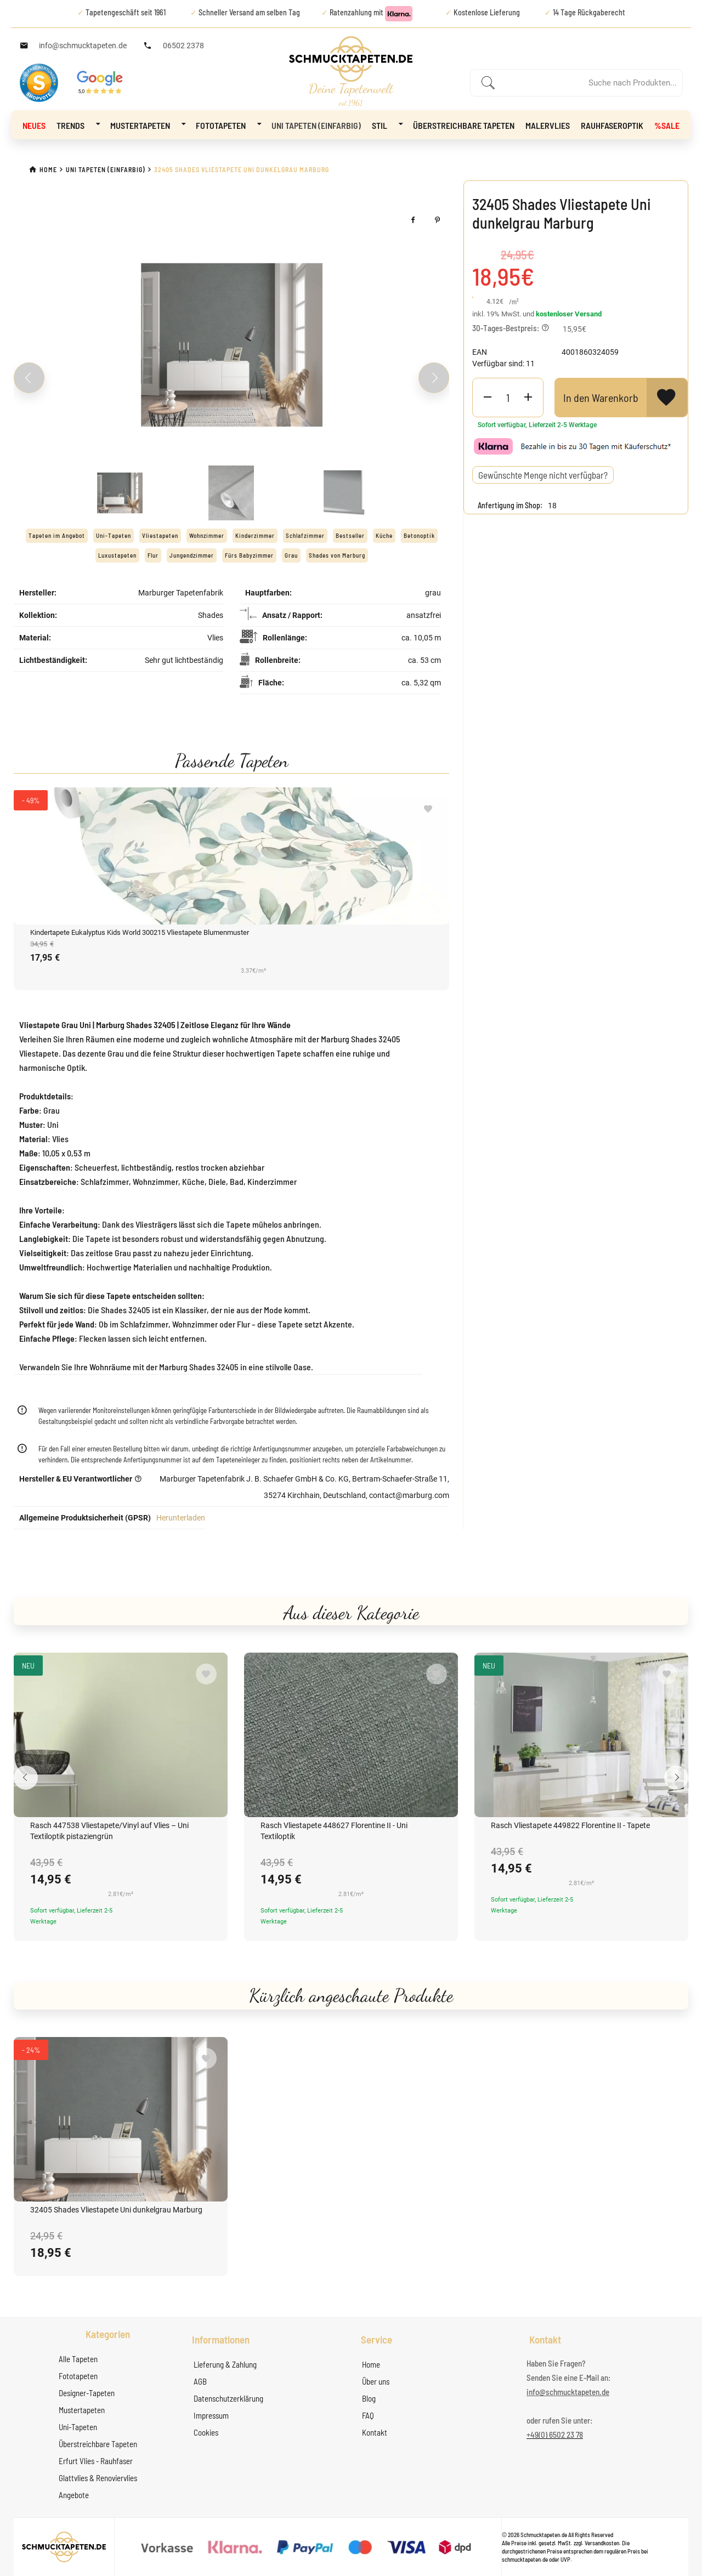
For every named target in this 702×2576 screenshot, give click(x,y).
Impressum (211, 2415)
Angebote (74, 2495)
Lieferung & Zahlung (225, 2364)
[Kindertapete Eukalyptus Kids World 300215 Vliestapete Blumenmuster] (231, 855)
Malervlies (547, 125)
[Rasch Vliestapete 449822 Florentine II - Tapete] (581, 1735)
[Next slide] (433, 377)
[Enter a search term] (588, 82)
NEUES (34, 125)
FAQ (368, 2415)
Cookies (206, 2432)
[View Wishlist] (667, 397)
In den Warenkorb (600, 397)
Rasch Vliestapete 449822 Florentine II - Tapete (570, 1825)
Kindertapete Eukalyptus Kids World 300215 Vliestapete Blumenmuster (139, 932)
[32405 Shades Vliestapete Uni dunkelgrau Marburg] (121, 2119)
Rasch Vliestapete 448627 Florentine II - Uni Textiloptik (334, 1831)
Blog (369, 2398)
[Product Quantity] (508, 397)
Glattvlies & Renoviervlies (98, 2478)
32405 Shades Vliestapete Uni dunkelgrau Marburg (116, 2209)
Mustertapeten (147, 124)
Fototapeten (228, 124)
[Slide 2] (231, 493)
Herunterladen (180, 1517)
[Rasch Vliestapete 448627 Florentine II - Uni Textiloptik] (351, 1735)
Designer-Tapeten (87, 2393)
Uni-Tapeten (78, 2427)
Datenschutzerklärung (228, 2398)
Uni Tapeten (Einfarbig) (316, 125)
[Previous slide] (29, 377)
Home (371, 2364)
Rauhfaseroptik (612, 125)
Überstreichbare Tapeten (463, 125)
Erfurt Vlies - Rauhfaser (96, 2461)
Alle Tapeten (78, 2359)
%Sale (667, 125)
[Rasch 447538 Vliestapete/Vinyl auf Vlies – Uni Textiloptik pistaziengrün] (121, 1735)
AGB (200, 2381)
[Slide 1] (120, 493)
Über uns (375, 2381)
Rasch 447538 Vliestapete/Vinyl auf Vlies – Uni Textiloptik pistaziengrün (109, 1831)
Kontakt (374, 2432)
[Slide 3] (343, 493)
